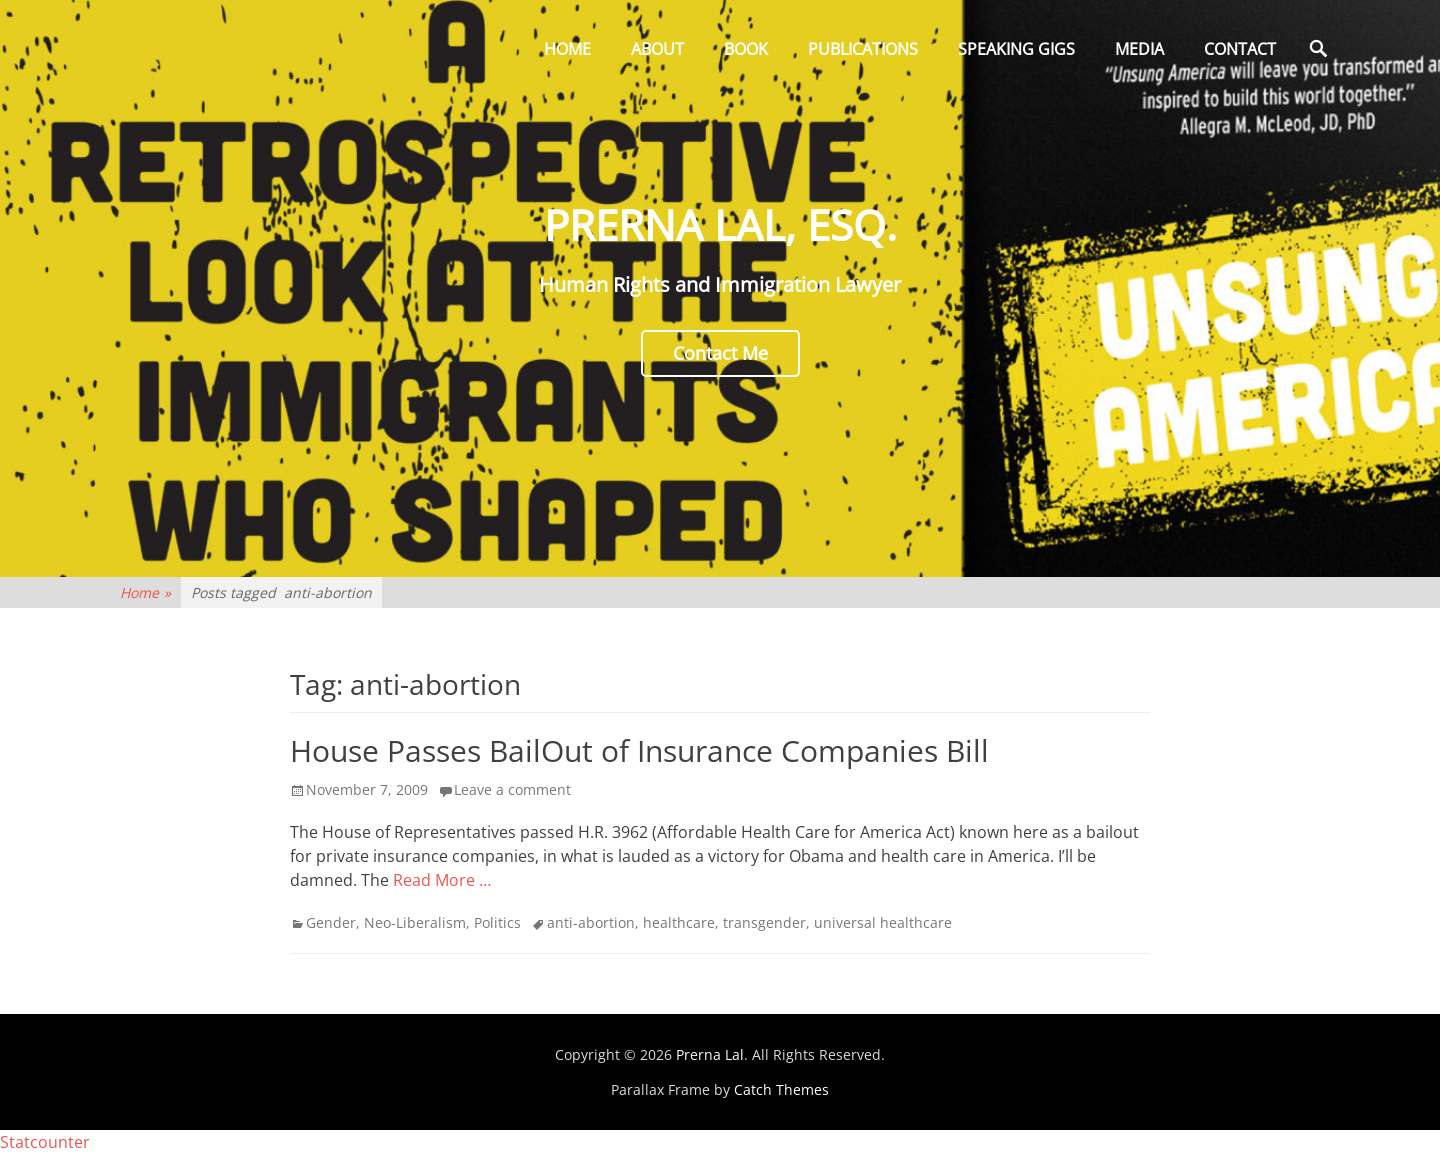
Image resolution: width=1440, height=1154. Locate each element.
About (657, 49)
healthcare (679, 922)
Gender (331, 922)
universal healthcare (883, 922)
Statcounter (45, 1142)
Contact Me (720, 353)
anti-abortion (591, 922)
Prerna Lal (710, 1054)
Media (1139, 49)
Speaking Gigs (1016, 49)
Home (567, 49)
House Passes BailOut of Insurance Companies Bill (639, 750)
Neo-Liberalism (415, 922)
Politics (497, 922)
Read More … (442, 880)
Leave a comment (512, 789)
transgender (764, 922)
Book (746, 49)
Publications (863, 49)
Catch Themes (781, 1089)
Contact (1240, 49)
